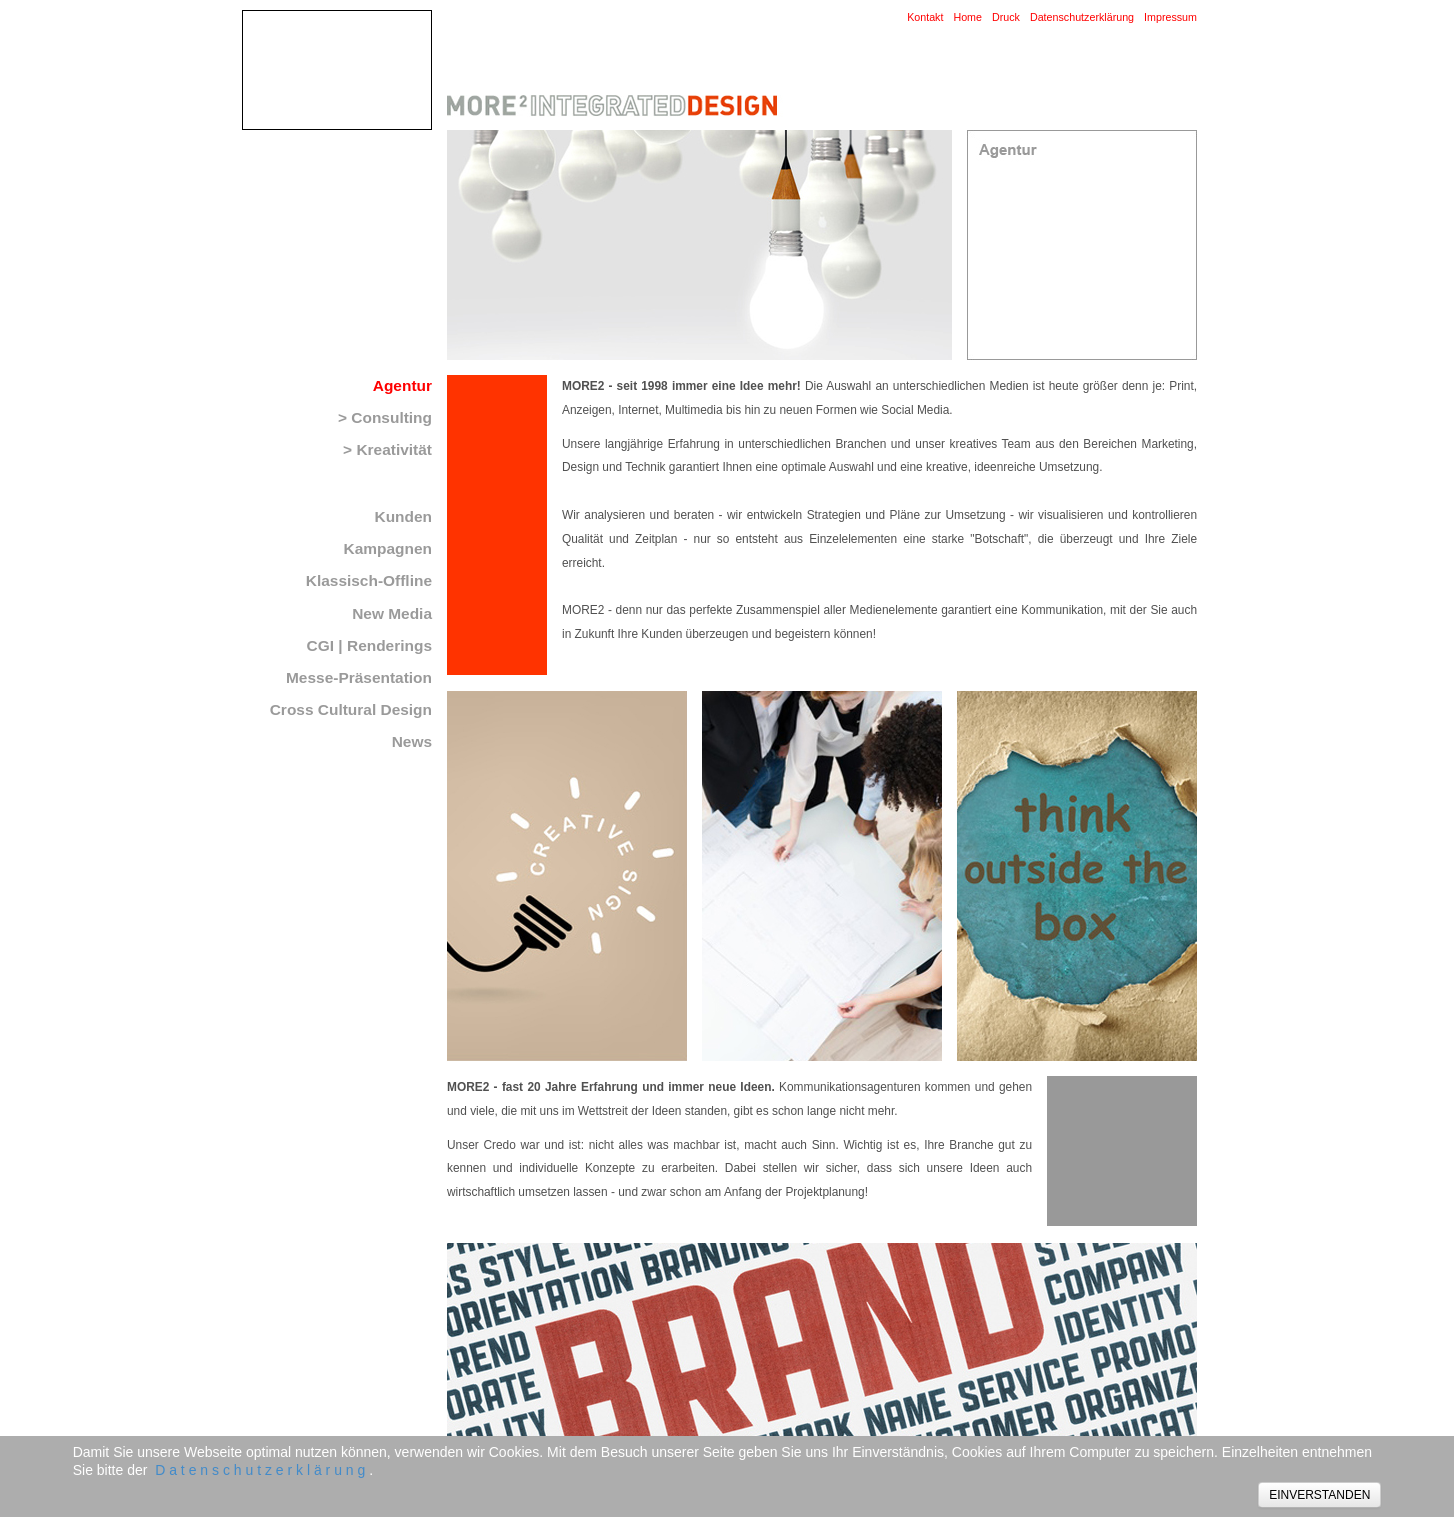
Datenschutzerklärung (1082, 17)
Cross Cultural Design (351, 709)
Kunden (403, 516)
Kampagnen (388, 548)
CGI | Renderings (369, 645)
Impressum (1170, 17)
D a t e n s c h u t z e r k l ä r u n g (260, 1470)
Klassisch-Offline (369, 580)
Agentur (402, 385)
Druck (1006, 17)
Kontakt (925, 17)
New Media (392, 613)
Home (967, 17)
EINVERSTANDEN (1319, 1495)
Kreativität (394, 449)
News (412, 741)
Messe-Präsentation (359, 677)
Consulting (391, 417)
